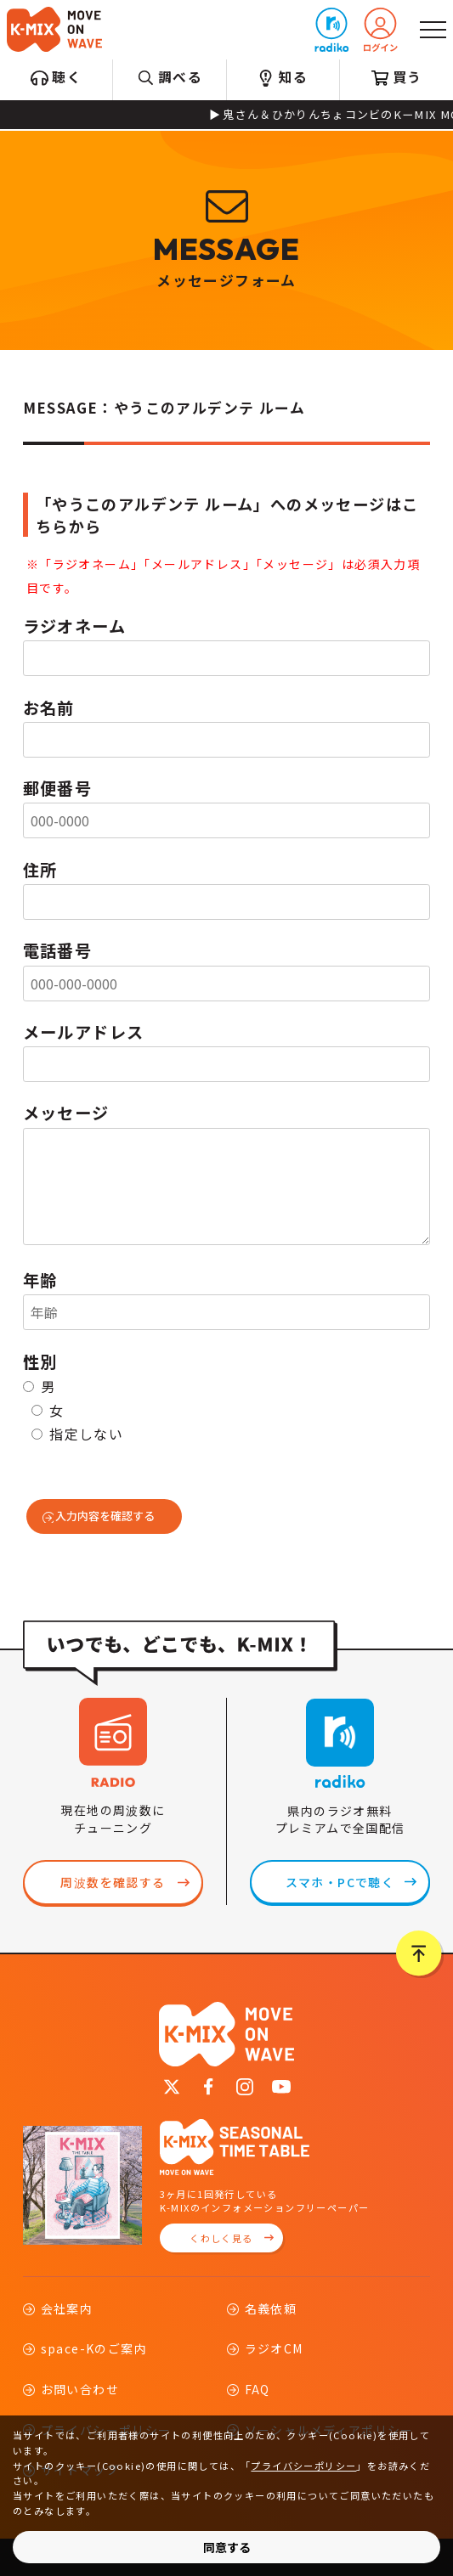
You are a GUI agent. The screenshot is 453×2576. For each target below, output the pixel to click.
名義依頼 (271, 2308)
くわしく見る (221, 2238)
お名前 (49, 707)
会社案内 (67, 2308)
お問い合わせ (80, 2389)
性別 (40, 1361)
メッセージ (66, 1113)
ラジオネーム (74, 626)
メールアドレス (83, 1032)
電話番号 (58, 950)
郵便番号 (58, 788)
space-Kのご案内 (94, 2348)
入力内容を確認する (105, 1516)
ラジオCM (274, 2348)
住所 (40, 870)
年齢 (40, 1280)
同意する (227, 2547)
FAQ (257, 2389)
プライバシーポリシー (303, 2465)
